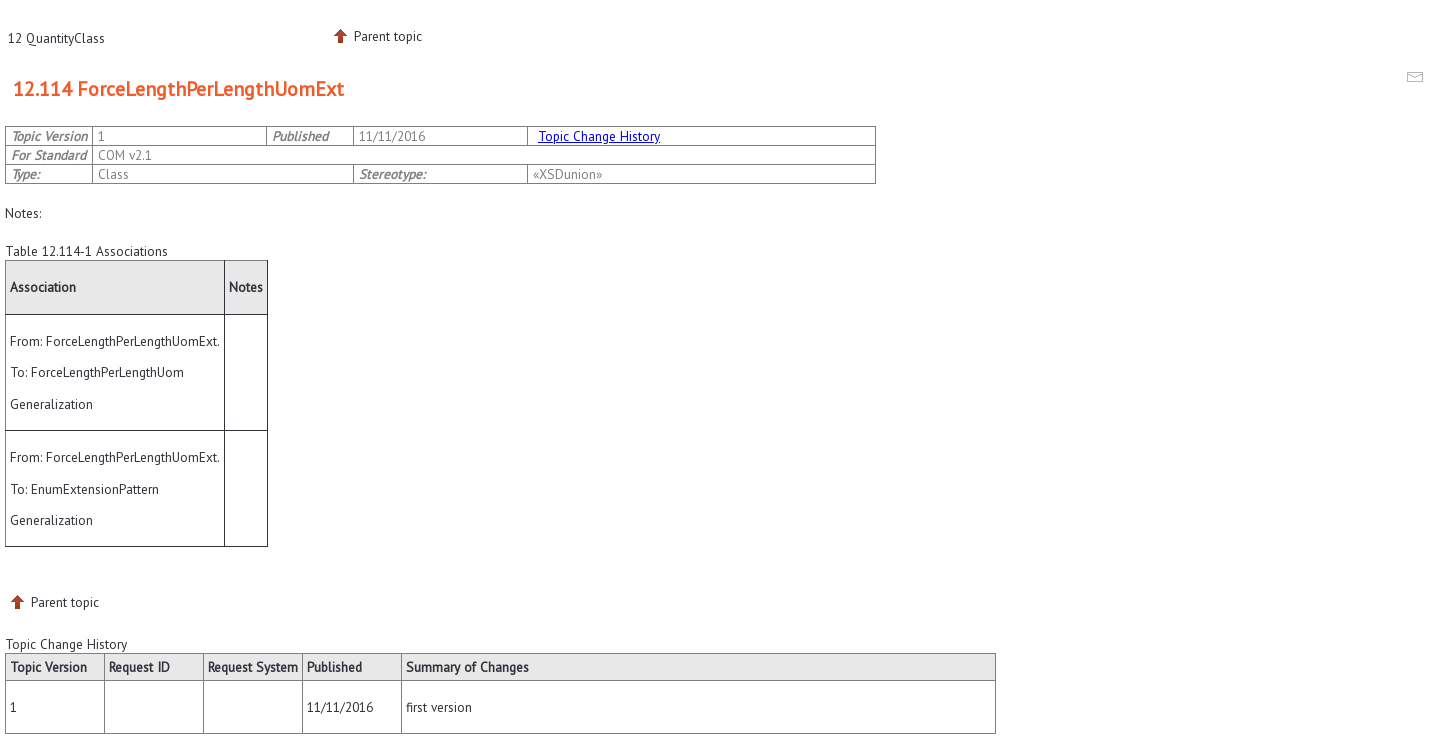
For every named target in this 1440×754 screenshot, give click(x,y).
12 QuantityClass (56, 38)
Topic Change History (599, 136)
